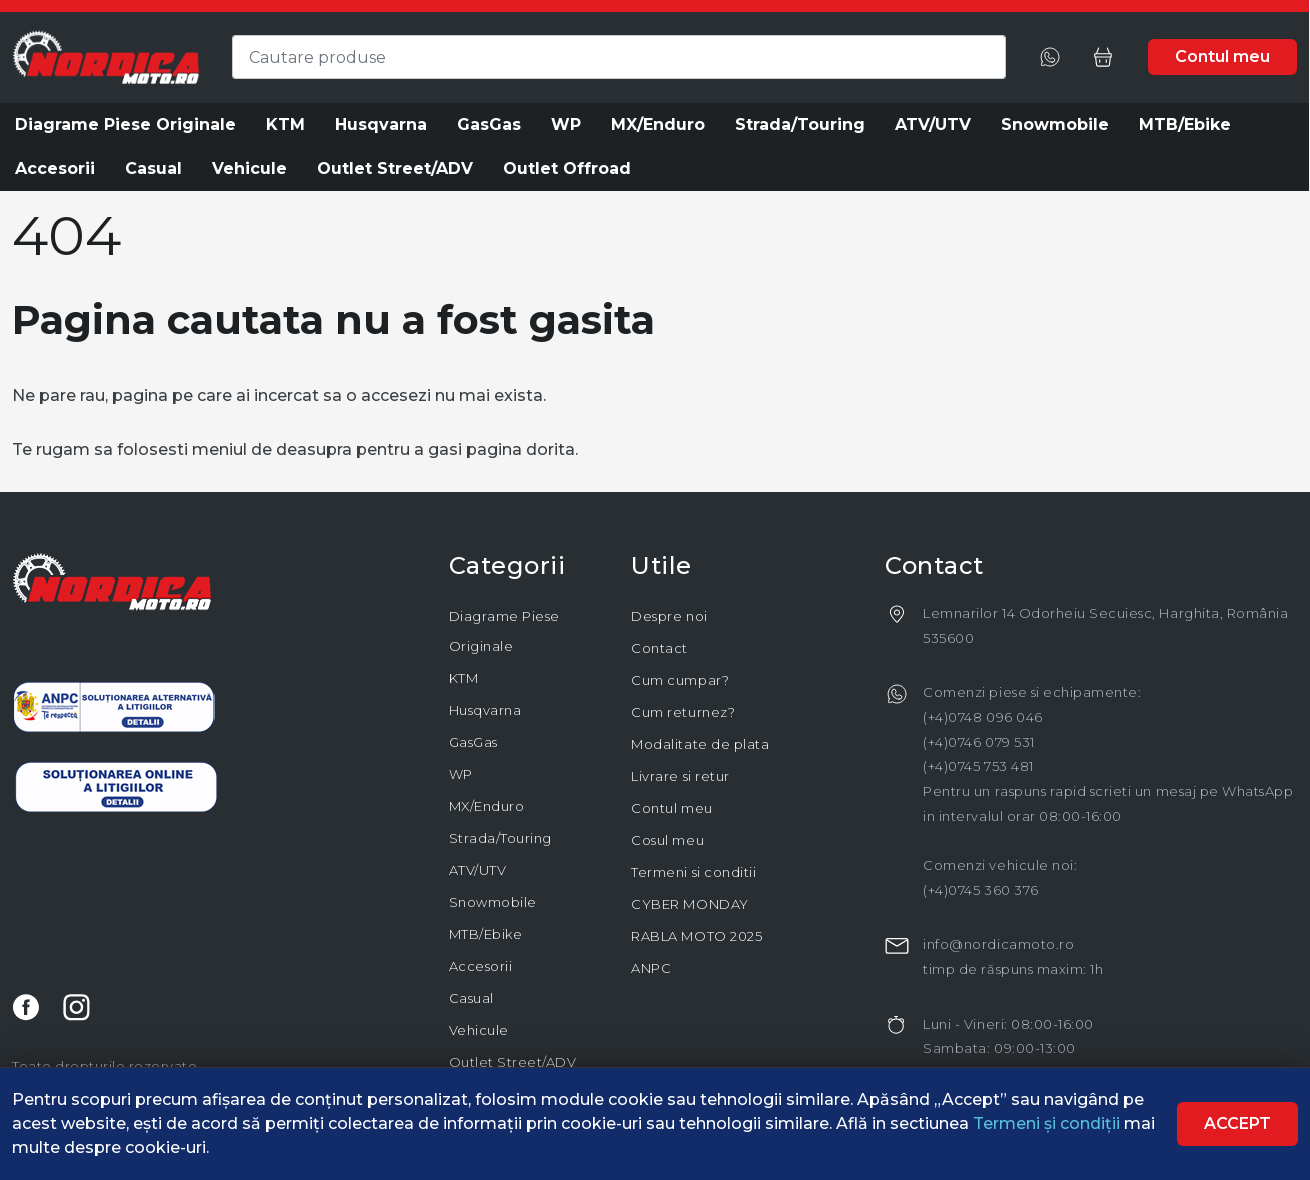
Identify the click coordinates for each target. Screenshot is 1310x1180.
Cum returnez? (683, 712)
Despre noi (669, 616)
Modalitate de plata (700, 744)
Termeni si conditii (693, 872)
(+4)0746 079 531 (978, 742)
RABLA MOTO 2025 (696, 936)
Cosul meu (667, 840)
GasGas (473, 742)
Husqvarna (485, 710)
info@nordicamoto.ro (998, 944)
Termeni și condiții (1048, 1123)
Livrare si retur (680, 776)
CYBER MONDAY (689, 904)
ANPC (651, 968)
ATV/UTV (478, 870)
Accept (1237, 1123)
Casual (471, 998)
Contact (659, 648)
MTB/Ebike (486, 934)
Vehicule (479, 1030)
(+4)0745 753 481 (978, 766)
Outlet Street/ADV (513, 1062)
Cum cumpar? (680, 680)
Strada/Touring (500, 838)
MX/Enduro (487, 806)
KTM (464, 678)
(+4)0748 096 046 (982, 717)
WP (461, 774)
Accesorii (481, 966)
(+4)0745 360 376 (980, 890)
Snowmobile (493, 902)
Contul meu (671, 808)
